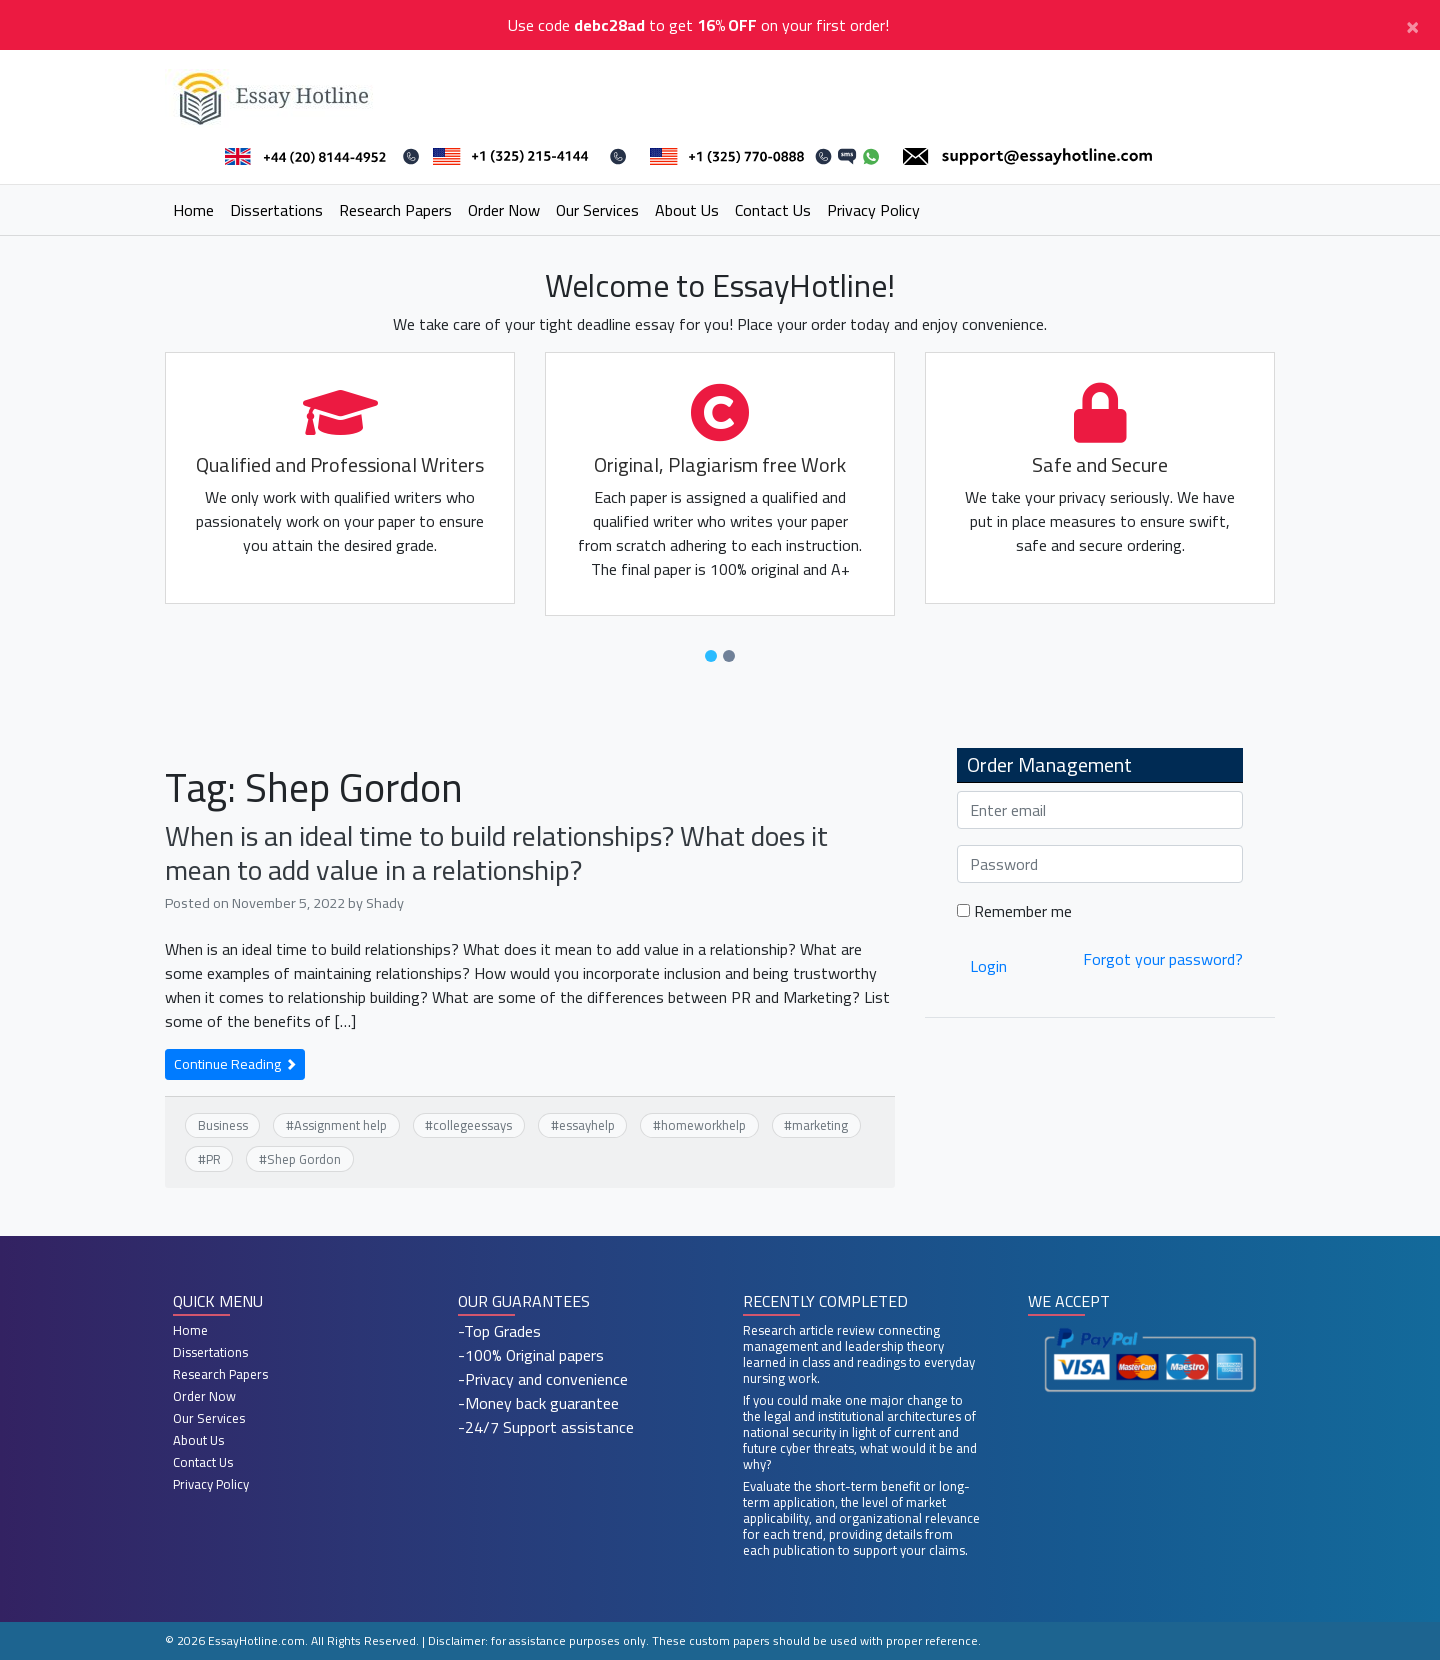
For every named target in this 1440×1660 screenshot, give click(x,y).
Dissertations (276, 210)
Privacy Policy (873, 210)
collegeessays (472, 1125)
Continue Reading (235, 1064)
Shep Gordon (304, 1159)
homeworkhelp (703, 1125)
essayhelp (587, 1125)
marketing (820, 1125)
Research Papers (395, 210)
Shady (385, 902)
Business (223, 1125)
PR (213, 1159)
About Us (687, 210)
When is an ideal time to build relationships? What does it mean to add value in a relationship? (496, 853)
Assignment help (340, 1125)
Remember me (1014, 911)
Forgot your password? (1163, 959)
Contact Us (773, 210)
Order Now (504, 210)
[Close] (1412, 25)
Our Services (597, 210)
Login (988, 966)
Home (193, 210)
